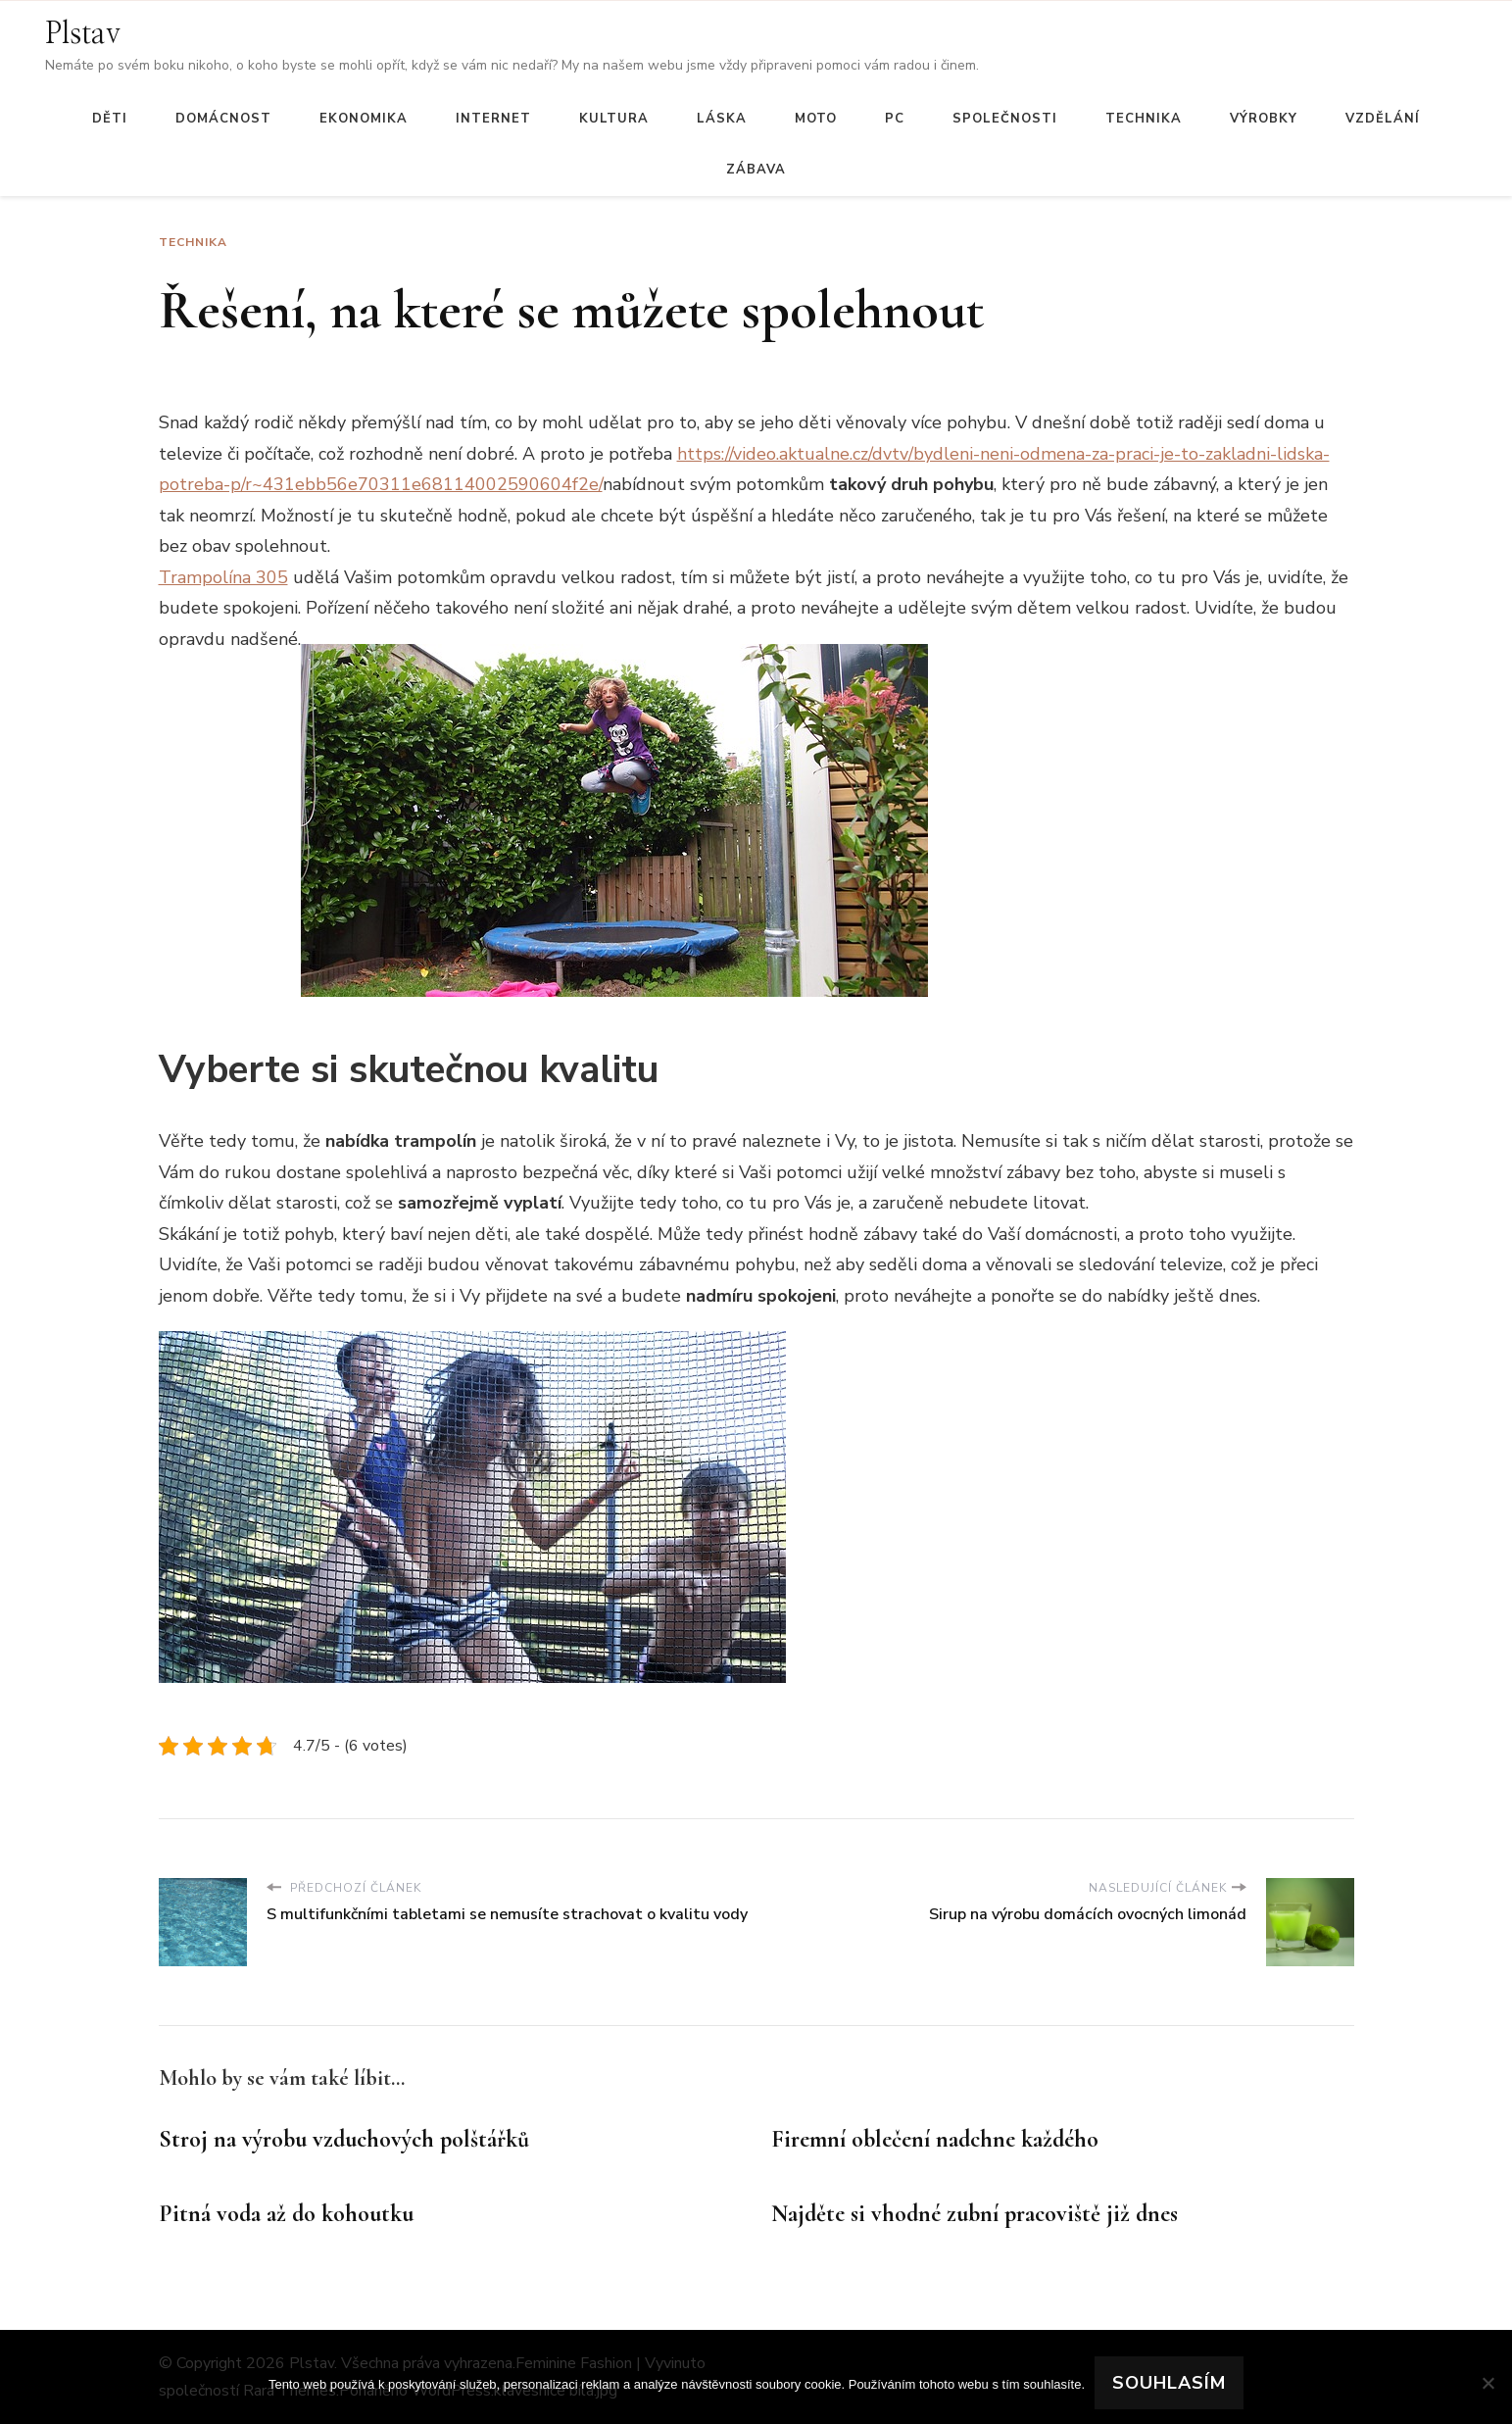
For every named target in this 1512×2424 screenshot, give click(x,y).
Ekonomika (363, 118)
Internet (493, 118)
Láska (722, 118)
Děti (109, 118)
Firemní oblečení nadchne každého (934, 2139)
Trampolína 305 (223, 577)
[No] (1487, 2383)
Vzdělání (1382, 118)
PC (894, 118)
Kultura (614, 118)
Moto (816, 118)
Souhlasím (1169, 2383)
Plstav (83, 34)
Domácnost (223, 118)
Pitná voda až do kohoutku (286, 2214)
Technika (1143, 118)
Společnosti (1004, 118)
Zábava (756, 169)
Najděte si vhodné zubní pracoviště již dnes (974, 2214)
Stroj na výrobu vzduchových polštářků (344, 2139)
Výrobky (1263, 118)
